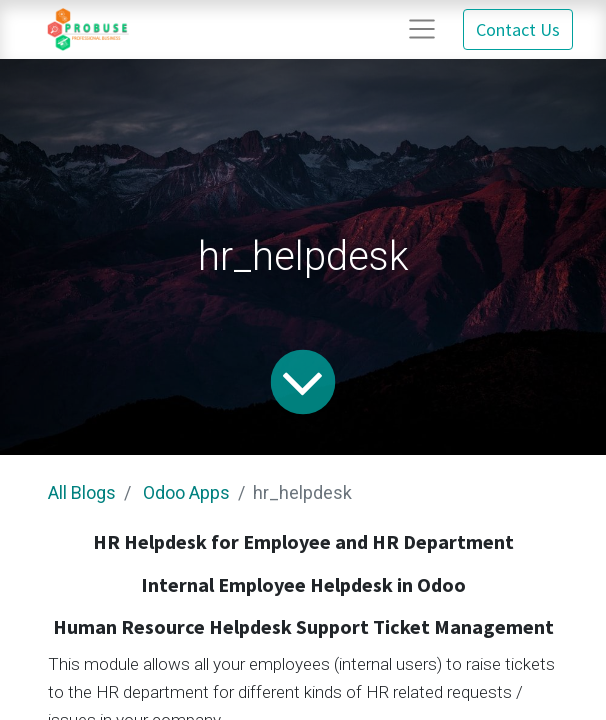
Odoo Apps (186, 492)
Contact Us (518, 29)
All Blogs (82, 492)
